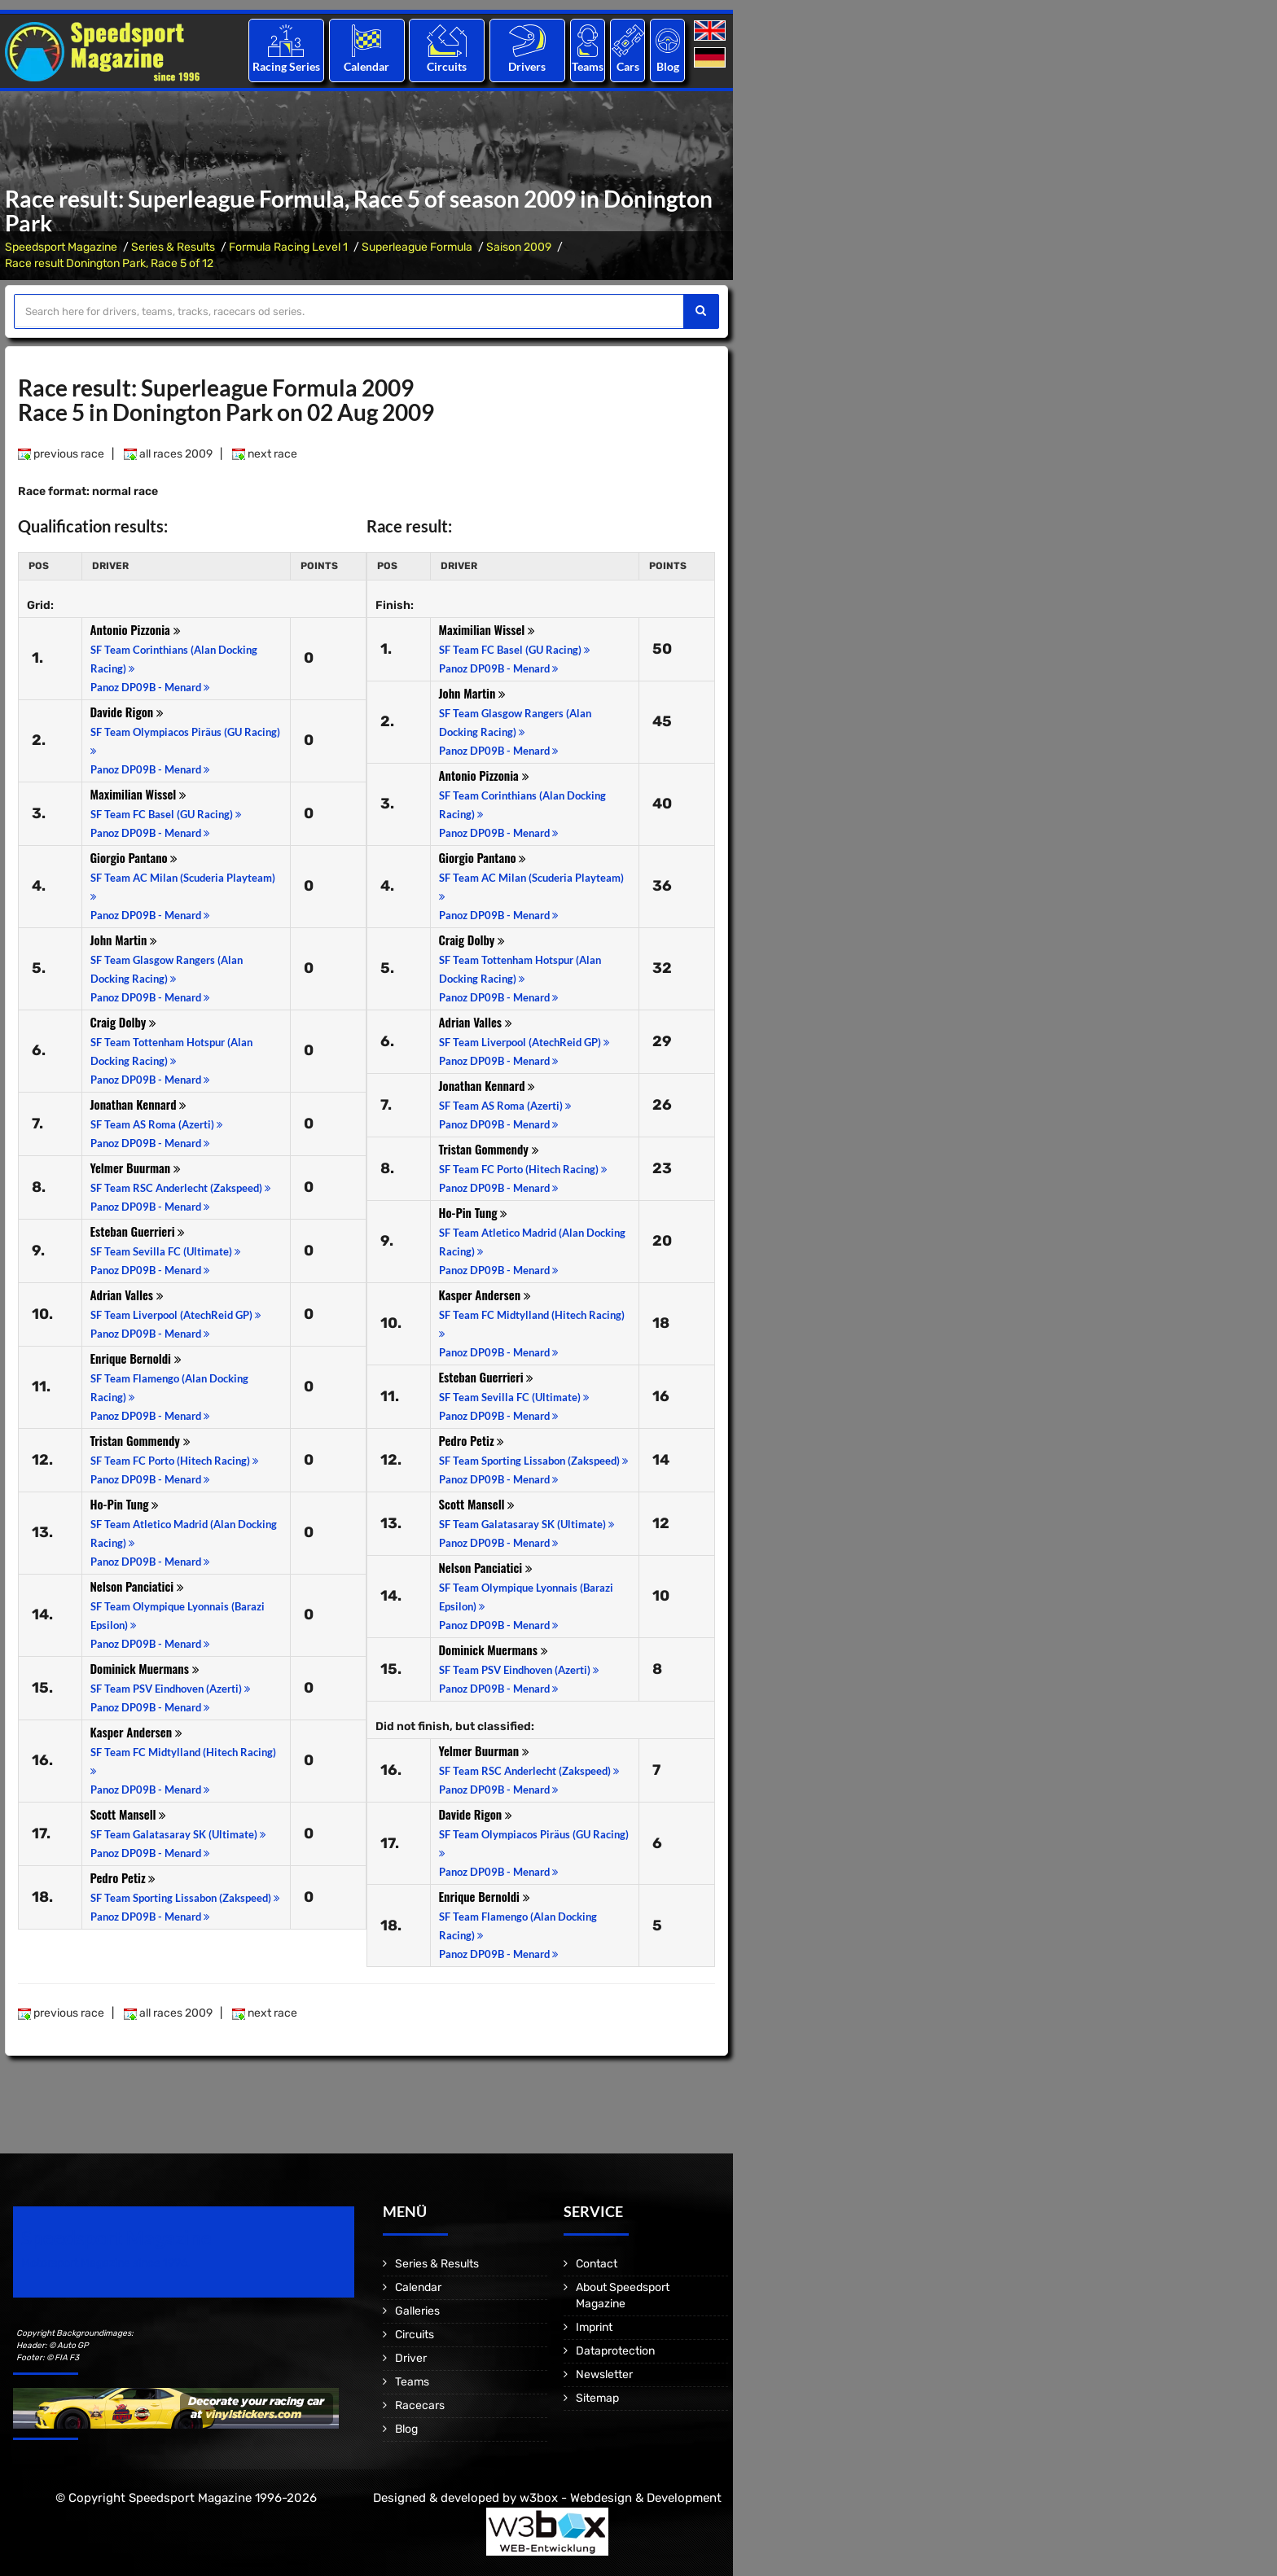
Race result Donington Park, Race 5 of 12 (109, 263)
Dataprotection (615, 2351)
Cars (628, 66)
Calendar (366, 66)
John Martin (124, 939)
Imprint (594, 2327)
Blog (667, 66)
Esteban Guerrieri (138, 1231)
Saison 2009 (518, 247)
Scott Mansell (128, 1814)
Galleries (417, 2311)
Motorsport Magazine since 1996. (106, 2263)
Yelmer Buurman (135, 1167)
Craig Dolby (123, 1022)
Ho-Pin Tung (125, 1504)
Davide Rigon (127, 712)
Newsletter (604, 2374)
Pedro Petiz (123, 1877)
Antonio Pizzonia (135, 629)
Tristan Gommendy (140, 1440)
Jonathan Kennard (138, 1104)
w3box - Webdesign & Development (621, 2498)
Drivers (527, 66)
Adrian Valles (127, 1294)
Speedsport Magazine (61, 247)
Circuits (447, 66)
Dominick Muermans (145, 1668)
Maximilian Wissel (138, 794)
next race (264, 454)
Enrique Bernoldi (136, 1358)
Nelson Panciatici (137, 1586)
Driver (411, 2358)
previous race (61, 454)
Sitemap (597, 2398)
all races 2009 (168, 454)
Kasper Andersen (136, 1732)
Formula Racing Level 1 (288, 247)
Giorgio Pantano (134, 857)
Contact (596, 2264)
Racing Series (286, 66)
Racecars (420, 2405)
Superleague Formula (417, 247)
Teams (587, 66)
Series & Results (173, 247)
